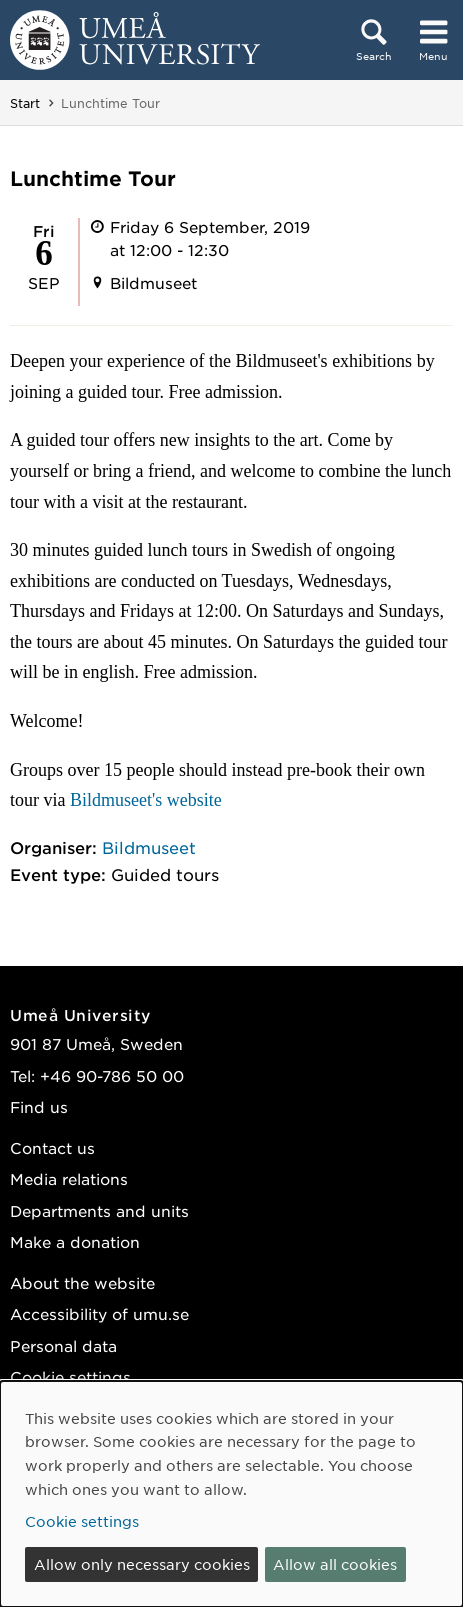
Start (25, 103)
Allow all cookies (335, 1564)
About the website (82, 1282)
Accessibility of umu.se (99, 1313)
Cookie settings (70, 1376)
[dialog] (231, 1494)
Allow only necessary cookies (142, 1564)
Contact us (52, 1147)
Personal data (63, 1345)
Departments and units (99, 1210)
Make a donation (75, 1241)
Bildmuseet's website (146, 800)
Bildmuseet (149, 847)
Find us (39, 1106)
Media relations (69, 1178)
